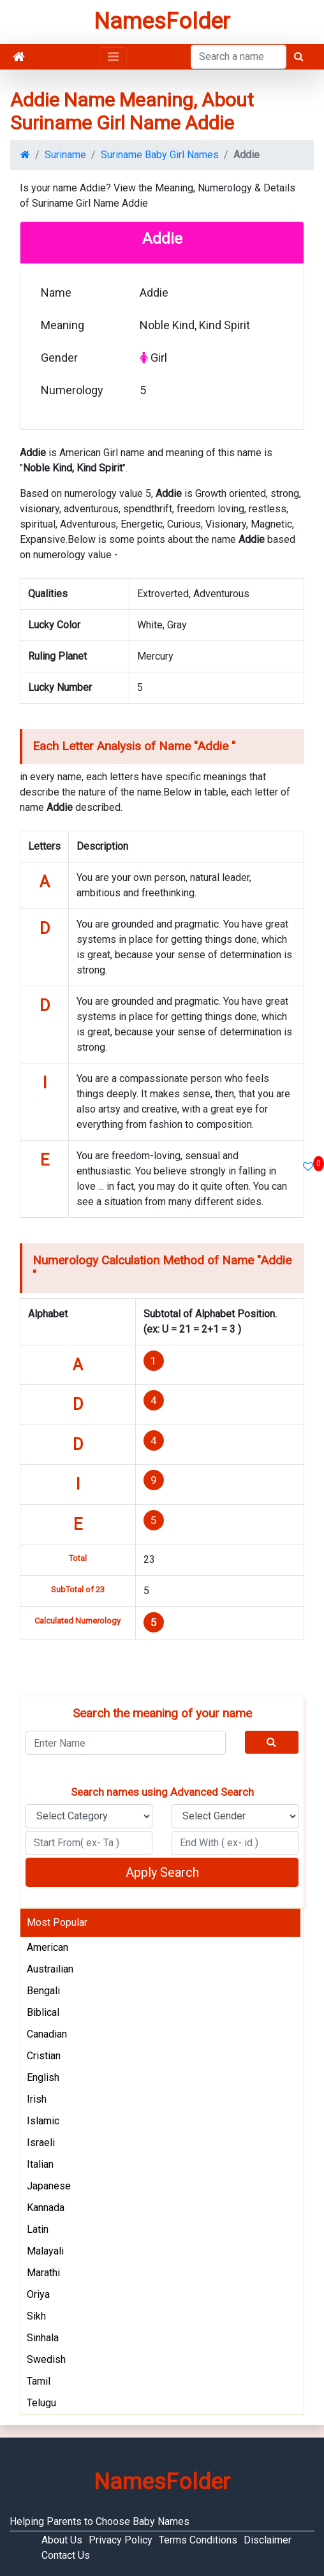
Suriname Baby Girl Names (160, 155)
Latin (37, 2229)
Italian (40, 2164)
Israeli (41, 2142)
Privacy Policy (120, 2540)
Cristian (44, 2056)
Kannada (45, 2208)
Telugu (41, 2403)
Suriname (65, 155)
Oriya (38, 2294)
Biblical (43, 2012)
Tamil (38, 2381)
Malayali (45, 2251)
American (47, 1947)
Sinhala (43, 2338)
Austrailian (50, 1969)
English (43, 2077)
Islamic (43, 2121)
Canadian (47, 2034)
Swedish (46, 2359)
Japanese (49, 2186)
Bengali (43, 1991)
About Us (61, 2540)
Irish (37, 2099)
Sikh (36, 2316)
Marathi (43, 2273)
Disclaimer (267, 2540)
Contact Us (65, 2555)
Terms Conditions (198, 2540)
